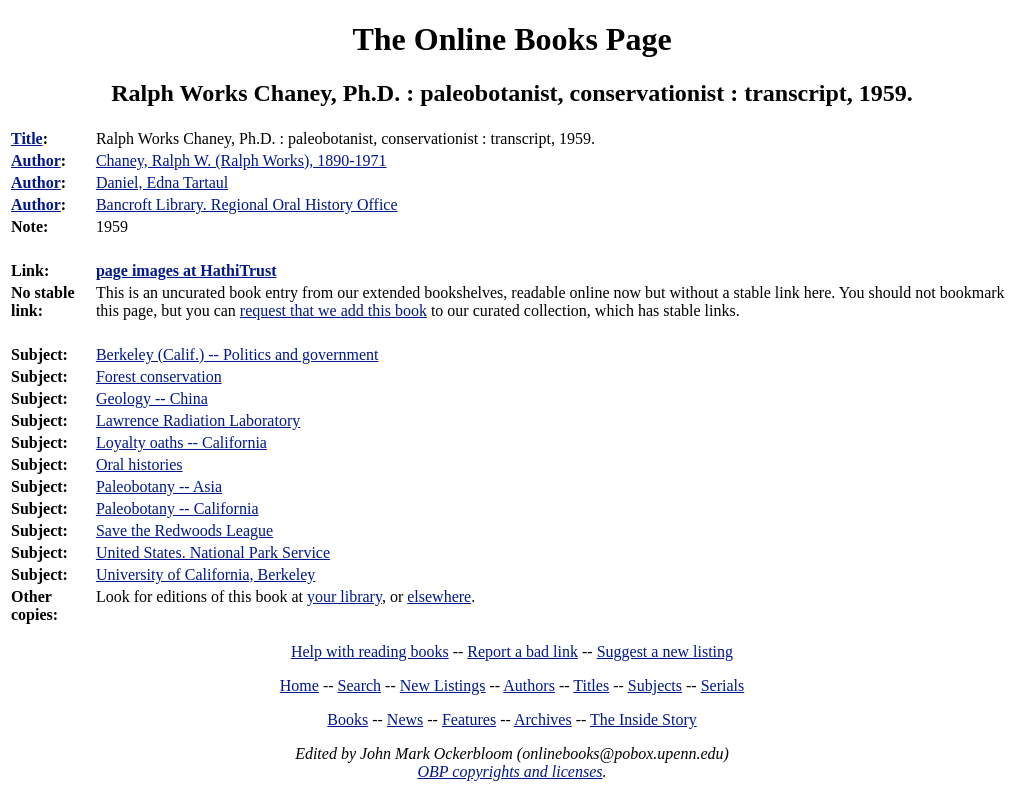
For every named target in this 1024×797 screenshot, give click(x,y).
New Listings (443, 685)
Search (360, 685)
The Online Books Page (511, 39)
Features (469, 719)
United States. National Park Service (213, 552)
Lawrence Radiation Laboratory (198, 420)
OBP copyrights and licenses (509, 771)
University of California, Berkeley (206, 574)
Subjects (655, 685)
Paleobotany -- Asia (159, 486)
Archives (543, 719)
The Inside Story (643, 719)
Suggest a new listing (665, 651)
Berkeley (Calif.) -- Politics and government (237, 354)
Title (27, 138)
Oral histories (139, 464)
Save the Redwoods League (184, 530)
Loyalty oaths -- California (181, 442)
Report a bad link (522, 651)
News (405, 719)
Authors (529, 685)
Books (347, 719)
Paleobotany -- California (177, 508)
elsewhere (439, 596)
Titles (591, 685)
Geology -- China (152, 398)
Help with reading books (370, 651)
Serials (723, 685)
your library (344, 596)
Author (36, 160)
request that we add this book (333, 310)
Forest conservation (159, 376)
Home (299, 685)
